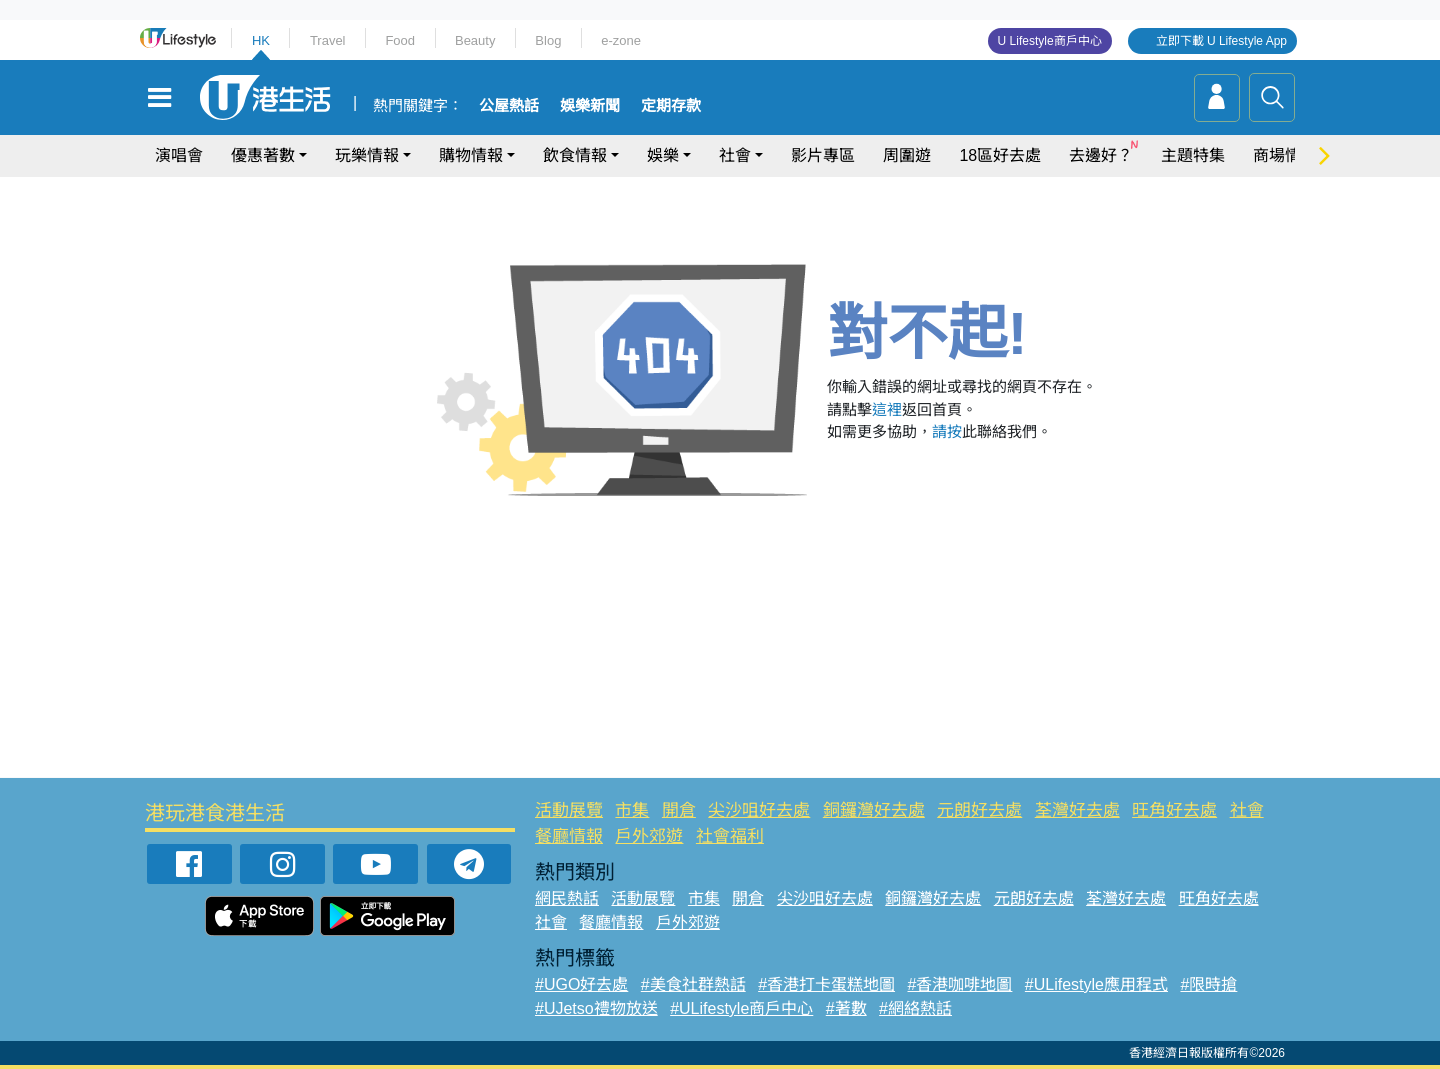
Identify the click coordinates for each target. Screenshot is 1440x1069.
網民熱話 (567, 898)
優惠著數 (263, 155)
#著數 (846, 1008)
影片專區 (823, 155)
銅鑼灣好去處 (874, 810)
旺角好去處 (1174, 810)
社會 (735, 155)
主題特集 (1193, 155)
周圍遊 (907, 155)
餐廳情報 (569, 836)
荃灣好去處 (1077, 810)
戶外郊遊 (649, 836)
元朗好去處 (979, 810)
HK (261, 40)
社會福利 (730, 836)
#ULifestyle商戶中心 (741, 1008)
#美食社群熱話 (693, 984)
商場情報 (1285, 155)
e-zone (621, 40)
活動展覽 (569, 810)
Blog (548, 40)
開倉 (679, 810)
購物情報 (471, 155)
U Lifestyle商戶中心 (1050, 41)
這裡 (887, 409)
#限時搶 (1208, 984)
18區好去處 (1000, 155)
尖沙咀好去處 (759, 810)
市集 (632, 810)
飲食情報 (575, 155)
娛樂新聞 (590, 106)
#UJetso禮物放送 (596, 1008)
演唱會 (179, 155)
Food (400, 40)
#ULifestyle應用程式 (1096, 984)
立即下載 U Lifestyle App (1221, 41)
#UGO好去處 (581, 984)
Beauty (475, 40)
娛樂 (663, 155)
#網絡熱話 (915, 1008)
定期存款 (671, 106)
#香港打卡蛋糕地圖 (826, 984)
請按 (947, 431)
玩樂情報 (367, 155)
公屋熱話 (509, 106)
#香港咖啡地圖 (960, 984)
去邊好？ (1101, 155)
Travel (328, 40)
